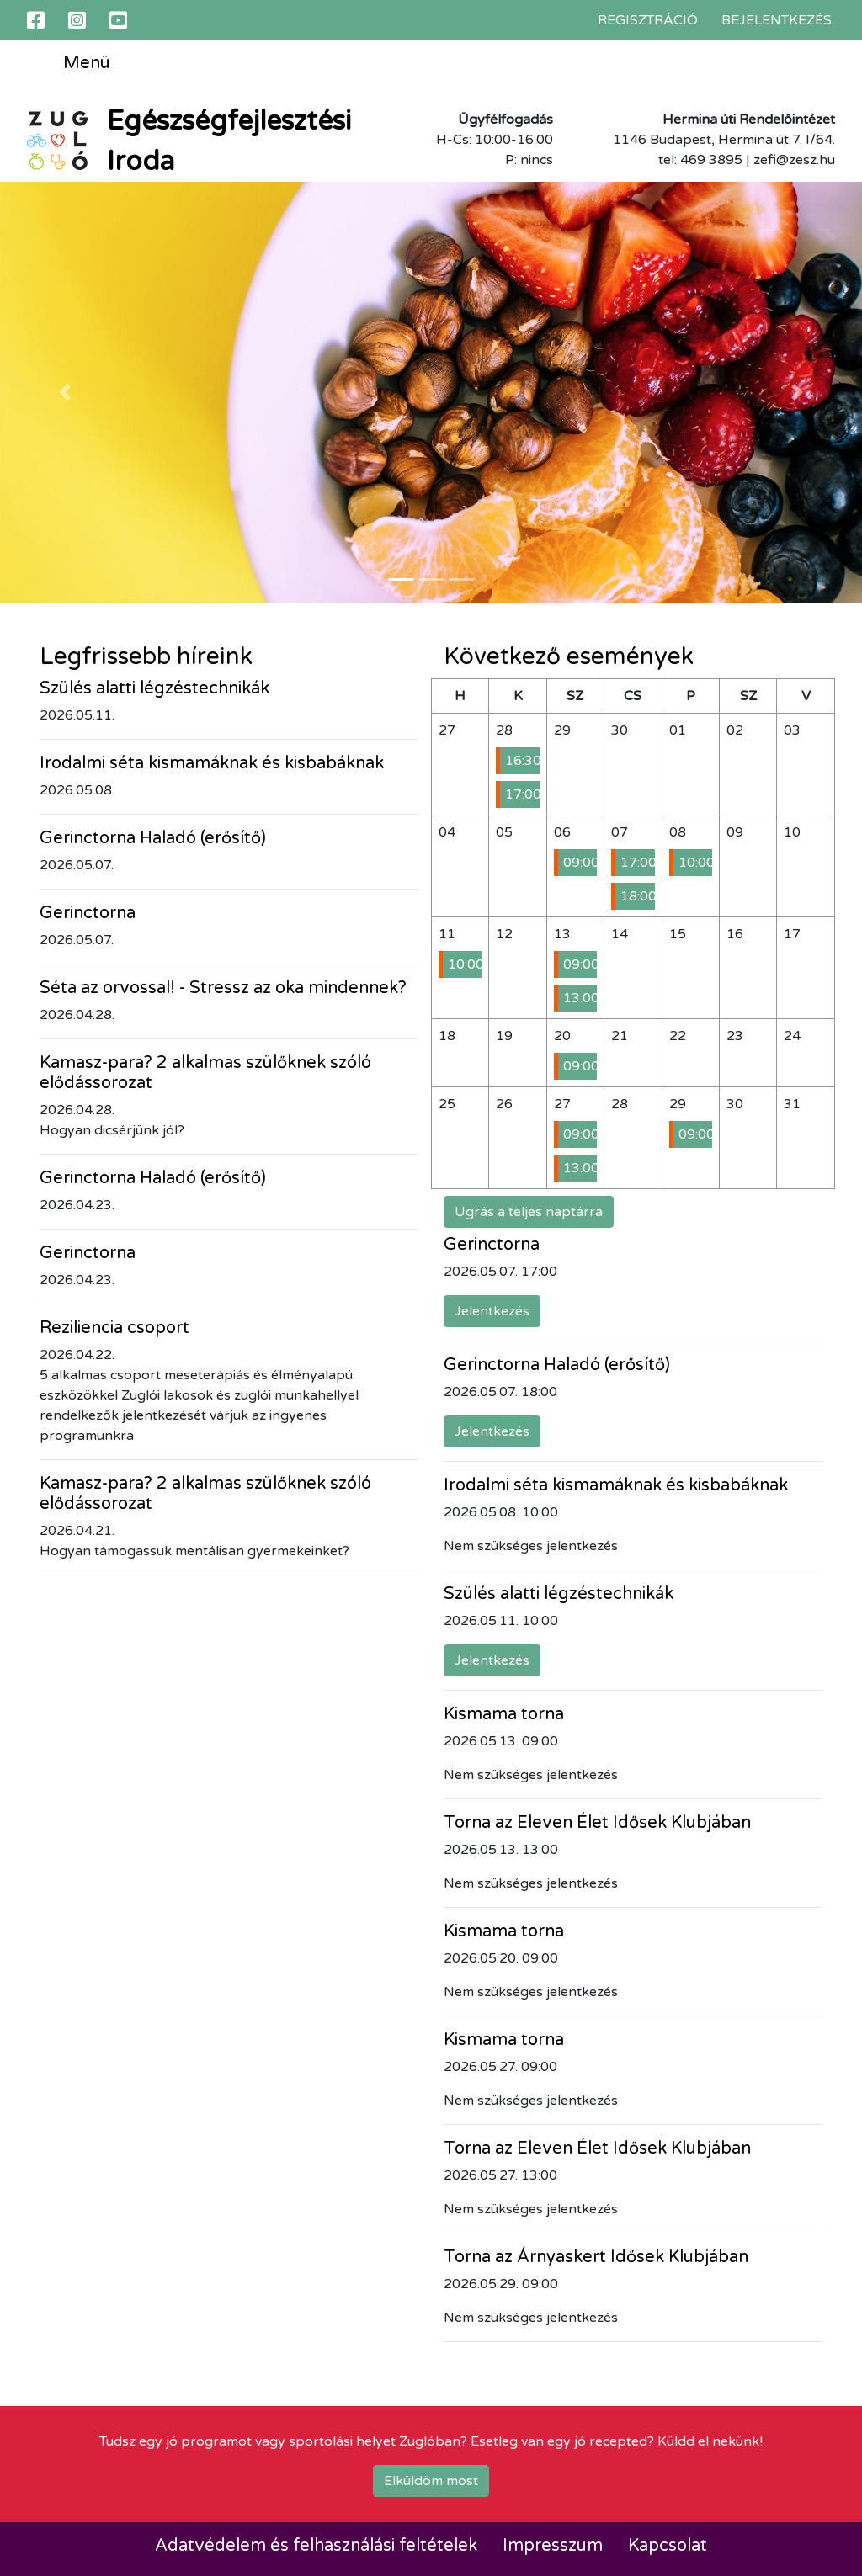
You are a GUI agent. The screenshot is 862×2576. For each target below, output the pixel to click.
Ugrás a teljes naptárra (529, 1211)
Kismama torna (504, 1714)
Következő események (569, 656)
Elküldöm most (431, 2480)
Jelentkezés (492, 1311)
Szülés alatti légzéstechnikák (154, 688)
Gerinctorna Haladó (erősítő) (153, 838)
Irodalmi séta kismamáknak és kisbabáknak (212, 763)
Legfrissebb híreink (146, 656)
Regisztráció (648, 20)
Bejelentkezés (776, 20)
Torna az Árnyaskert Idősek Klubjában (596, 2257)
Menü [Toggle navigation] (74, 64)
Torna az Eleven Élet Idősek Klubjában (597, 1823)
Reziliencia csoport (114, 1328)
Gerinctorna (88, 913)
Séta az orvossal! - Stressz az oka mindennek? (223, 988)
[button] (65, 392)
